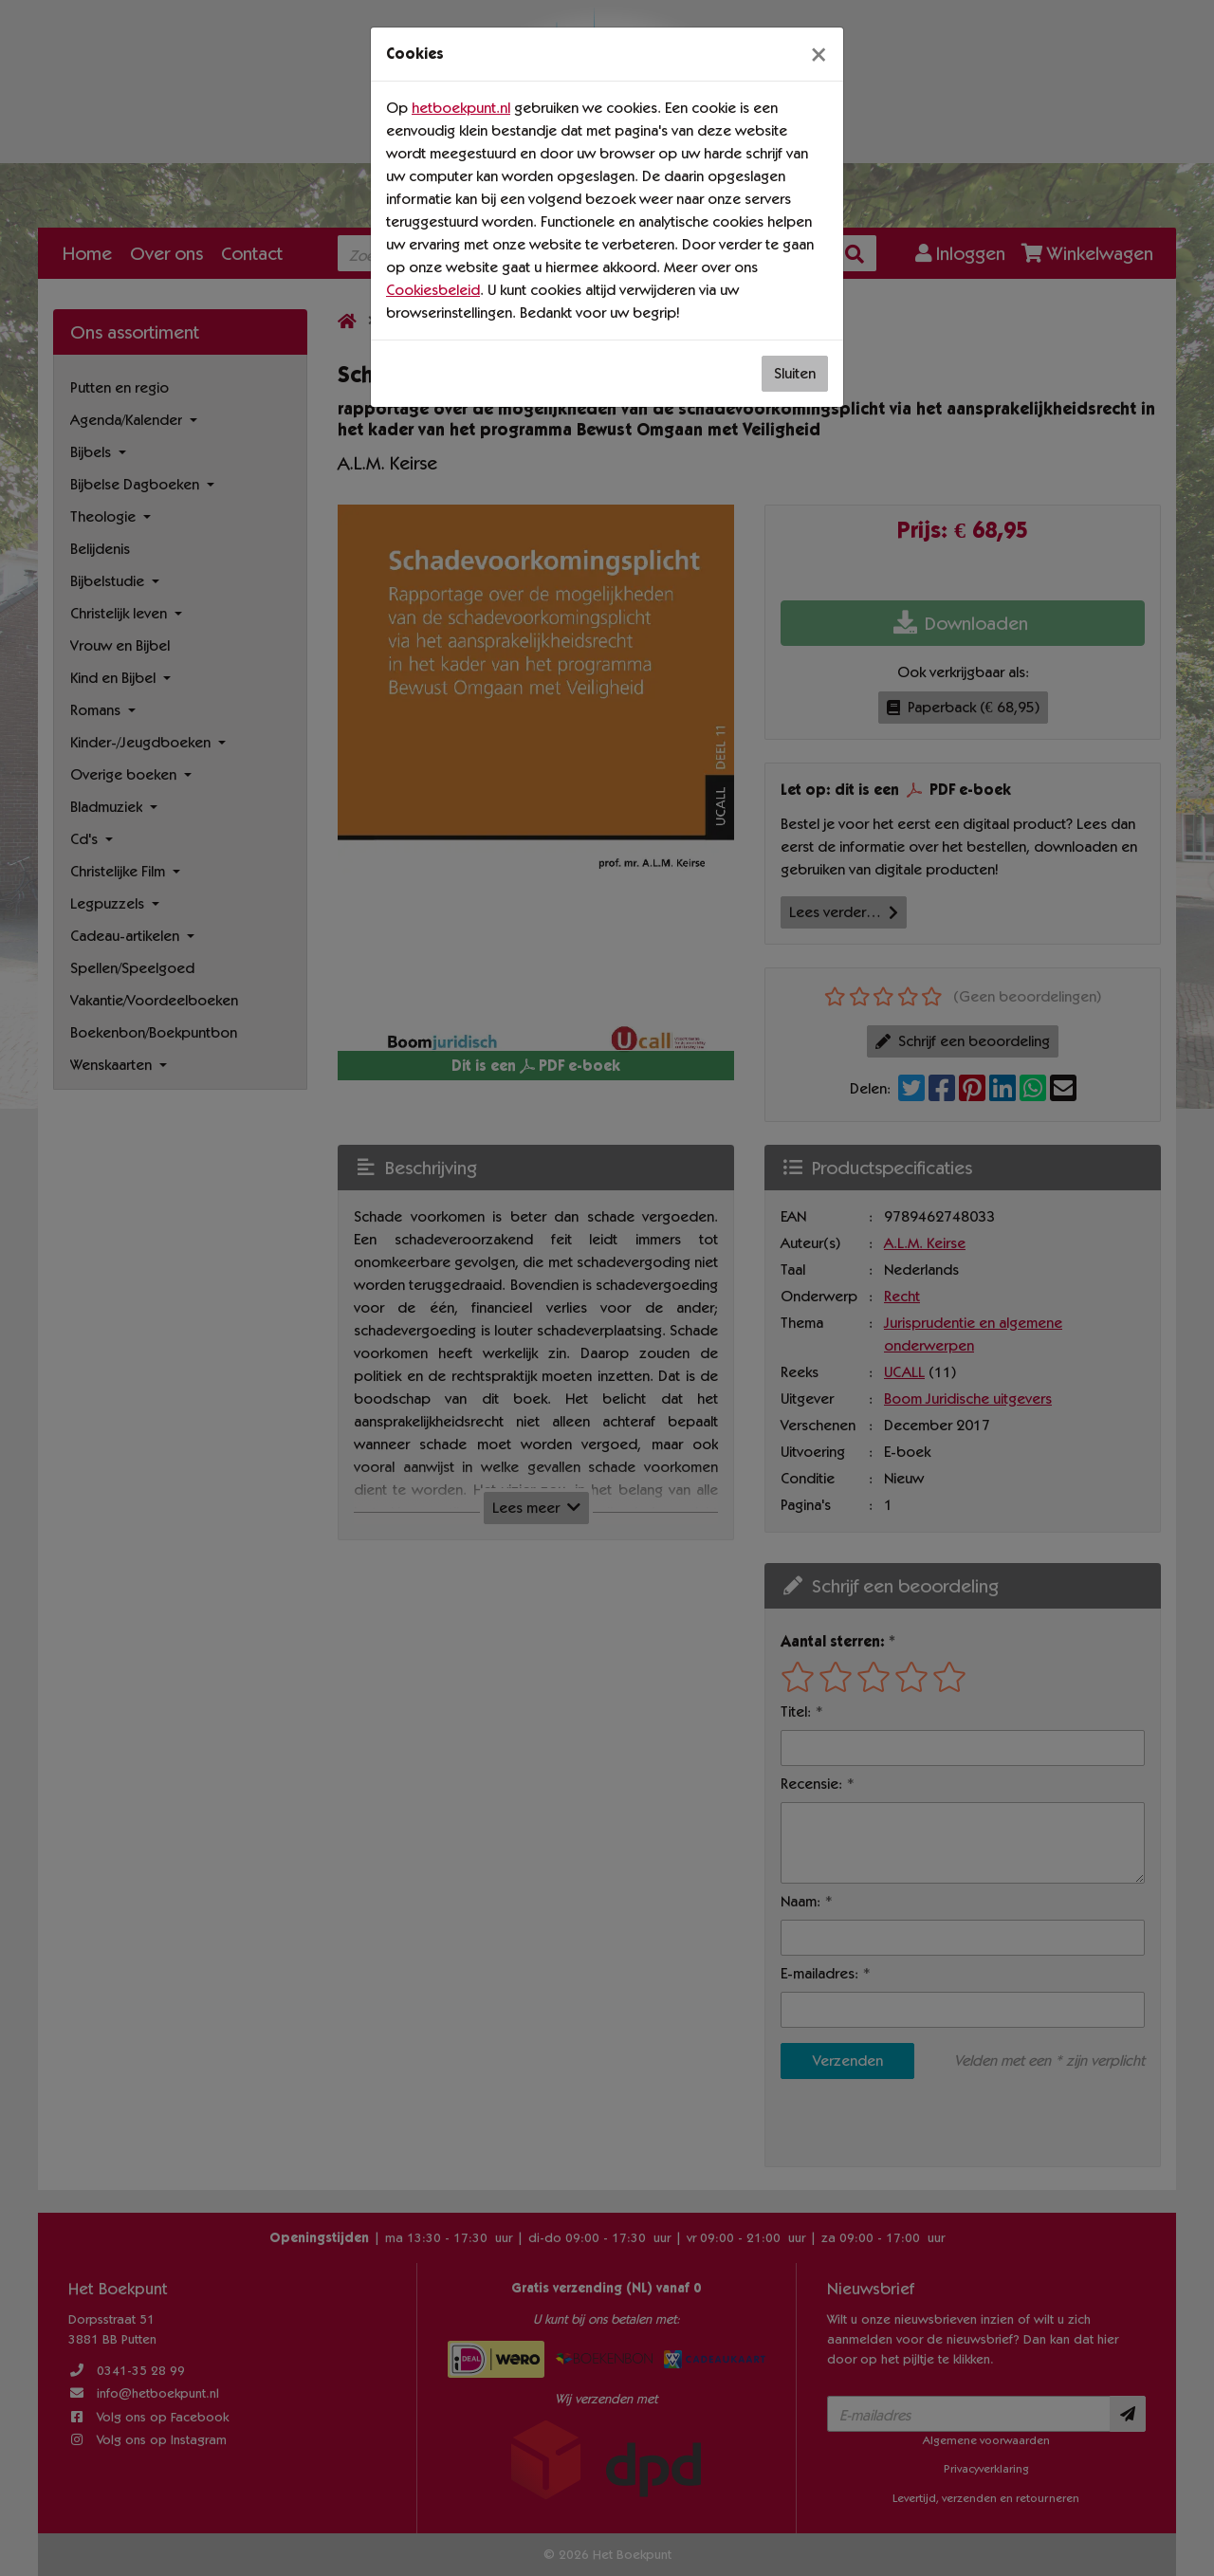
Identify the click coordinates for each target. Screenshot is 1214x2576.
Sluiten (795, 373)
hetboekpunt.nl (461, 108)
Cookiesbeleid (433, 290)
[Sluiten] (818, 54)
